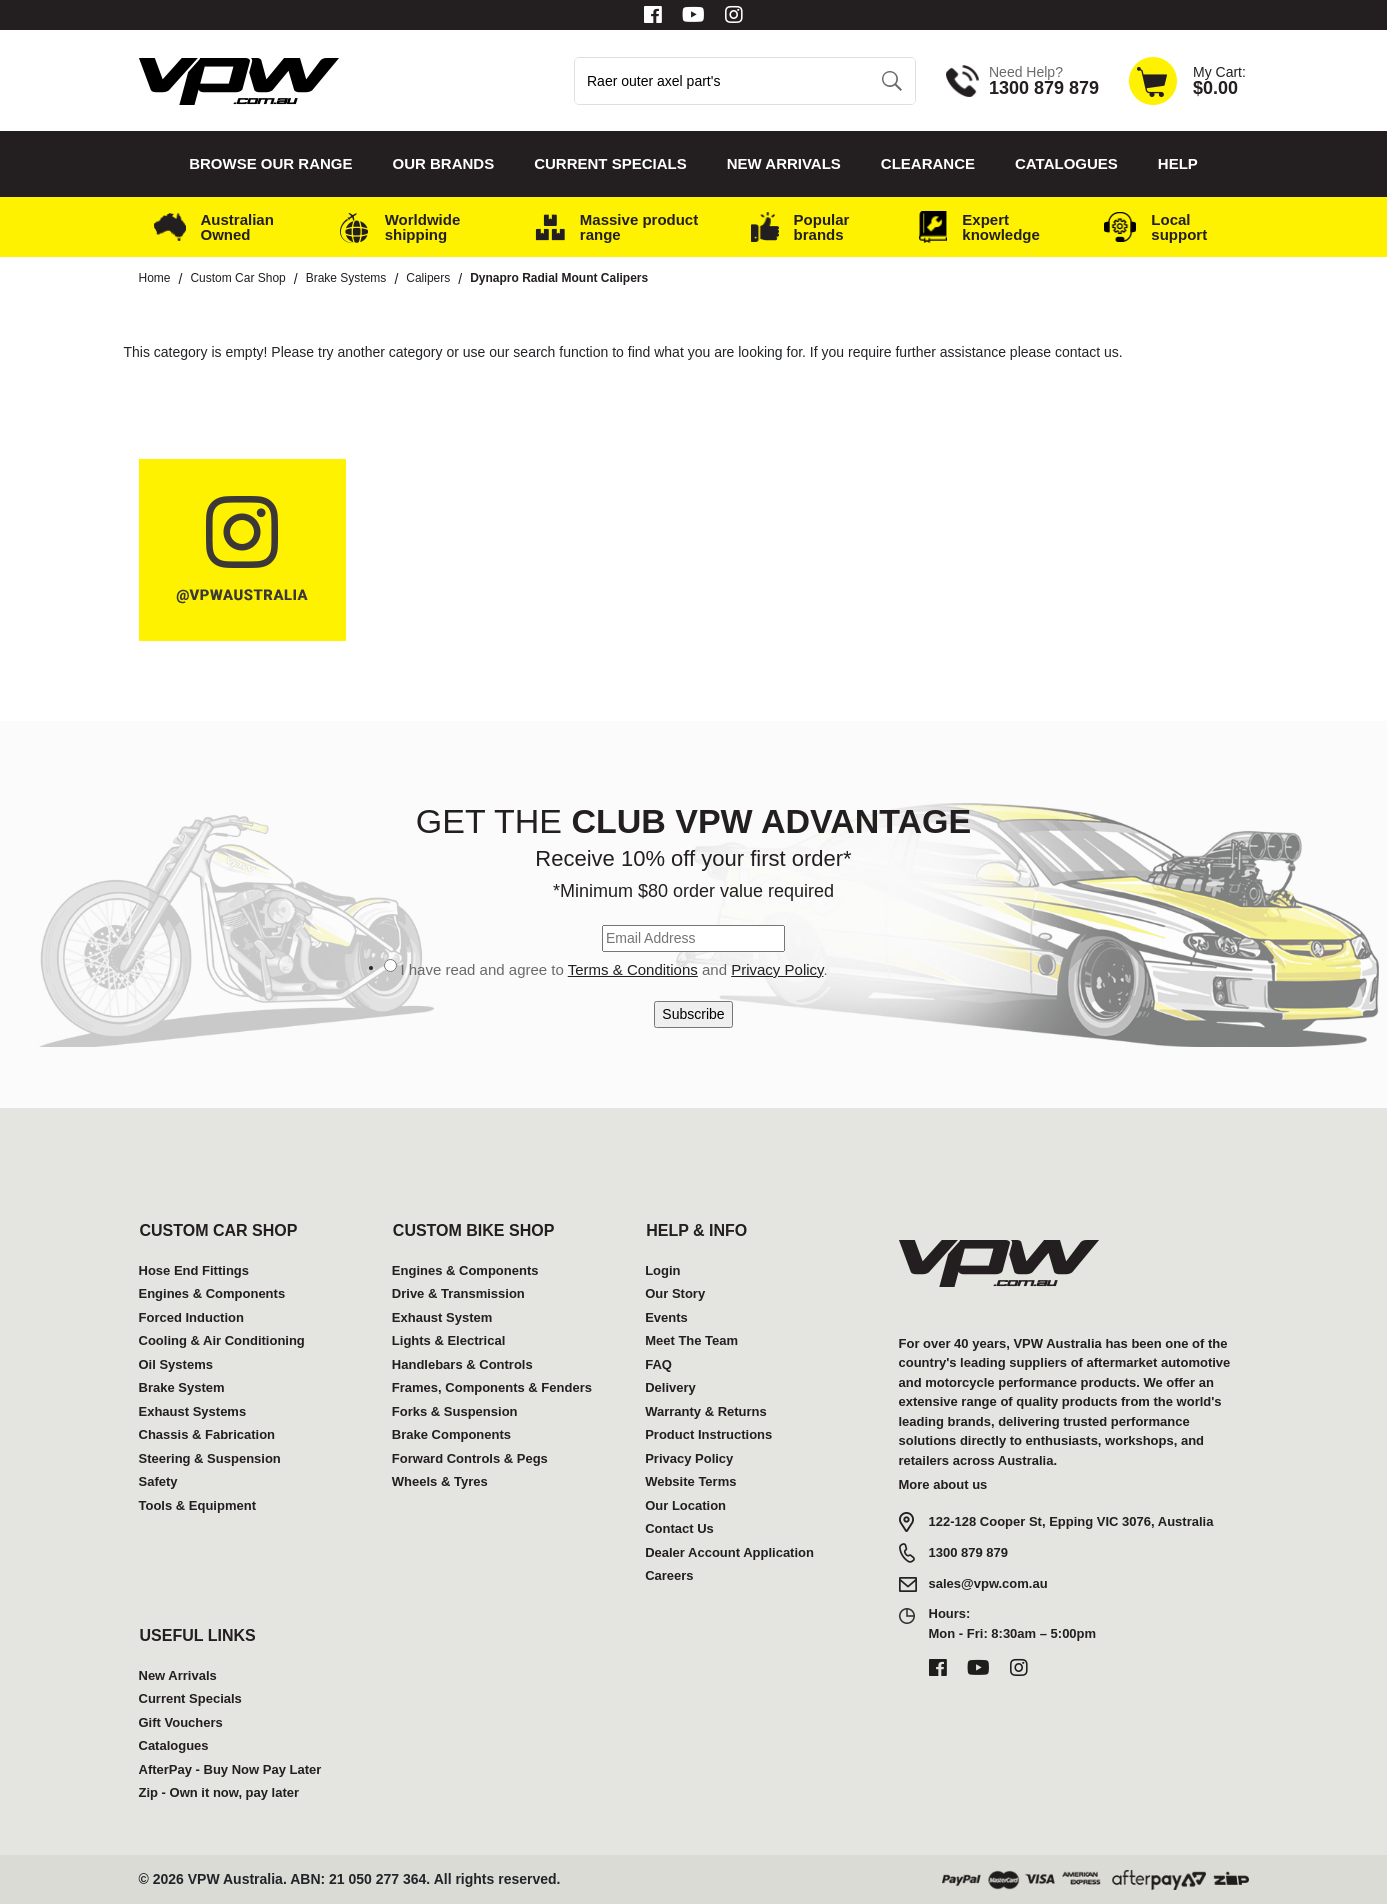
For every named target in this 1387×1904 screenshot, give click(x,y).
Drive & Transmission (458, 1293)
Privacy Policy (777, 969)
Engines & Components (212, 1293)
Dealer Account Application (729, 1552)
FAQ (658, 1364)
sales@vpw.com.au (988, 1583)
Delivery (670, 1387)
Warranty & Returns (706, 1411)
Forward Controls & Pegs (470, 1458)
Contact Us (679, 1528)
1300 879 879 (969, 1552)
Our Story (675, 1293)
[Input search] (722, 81)
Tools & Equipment (197, 1505)
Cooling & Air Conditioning (222, 1340)
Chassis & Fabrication (207, 1434)
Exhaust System (442, 1317)
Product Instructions (708, 1434)
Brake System (182, 1387)
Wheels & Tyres (440, 1481)
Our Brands (444, 163)
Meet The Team (691, 1340)
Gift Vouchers (181, 1722)
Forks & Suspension (455, 1411)
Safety (158, 1481)
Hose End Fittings (194, 1270)
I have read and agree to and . (613, 969)
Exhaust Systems (193, 1411)
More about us (943, 1484)
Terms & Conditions (633, 969)
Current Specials (610, 163)
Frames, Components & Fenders (492, 1387)
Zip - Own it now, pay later (219, 1792)
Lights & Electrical (448, 1340)
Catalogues (1066, 163)
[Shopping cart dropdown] (1186, 80)
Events (666, 1317)
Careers (669, 1575)
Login (662, 1270)
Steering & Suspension (210, 1458)
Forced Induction (191, 1317)
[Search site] (891, 81)
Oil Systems (176, 1364)
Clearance (928, 163)
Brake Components (451, 1434)
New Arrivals (784, 163)
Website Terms (690, 1481)
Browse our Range (270, 163)
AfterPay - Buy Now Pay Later (230, 1769)
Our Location (685, 1505)
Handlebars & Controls (462, 1364)
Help (1178, 163)
